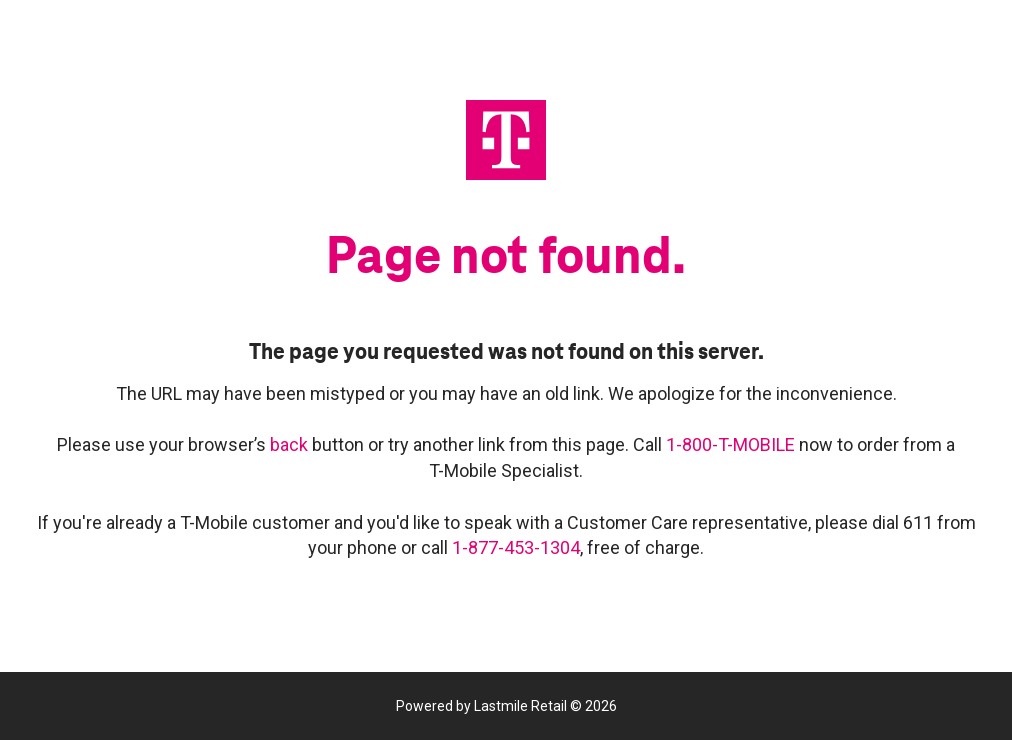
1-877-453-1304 (516, 547)
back (291, 444)
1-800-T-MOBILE (732, 444)
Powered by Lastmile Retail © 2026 (506, 706)
